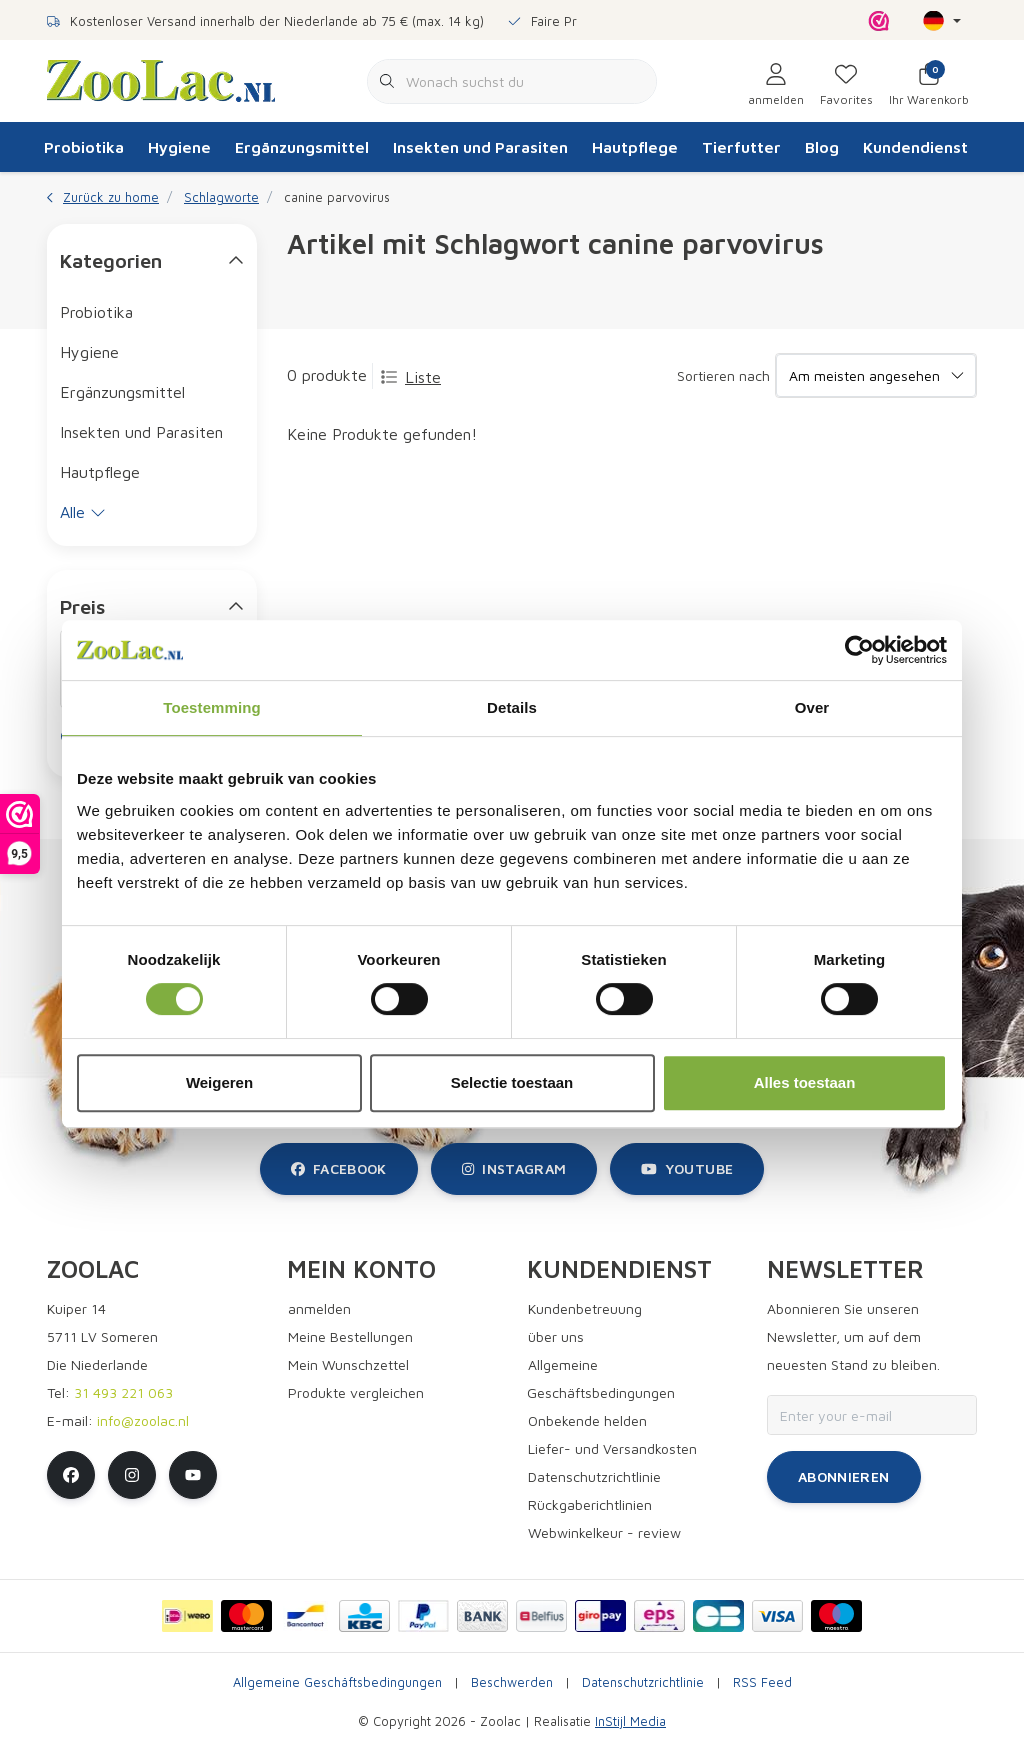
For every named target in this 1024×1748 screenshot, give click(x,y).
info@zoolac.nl (143, 1420)
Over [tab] (812, 707)
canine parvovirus (337, 197)
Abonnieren (844, 1476)
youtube (687, 1168)
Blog (822, 147)
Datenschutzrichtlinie (643, 1682)
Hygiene (179, 147)
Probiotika (84, 147)
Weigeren (219, 1082)
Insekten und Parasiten (480, 147)
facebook (339, 1168)
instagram (514, 1168)
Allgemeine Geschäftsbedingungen (337, 1682)
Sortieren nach (723, 375)
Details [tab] (512, 707)
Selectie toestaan (512, 1082)
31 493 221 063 (123, 1392)
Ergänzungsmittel (302, 147)
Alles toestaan (805, 1082)
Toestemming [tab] (212, 707)
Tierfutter (741, 147)
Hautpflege (635, 147)
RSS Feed (762, 1682)
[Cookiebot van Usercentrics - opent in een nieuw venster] (859, 650)
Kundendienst (915, 147)
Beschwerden (512, 1682)
